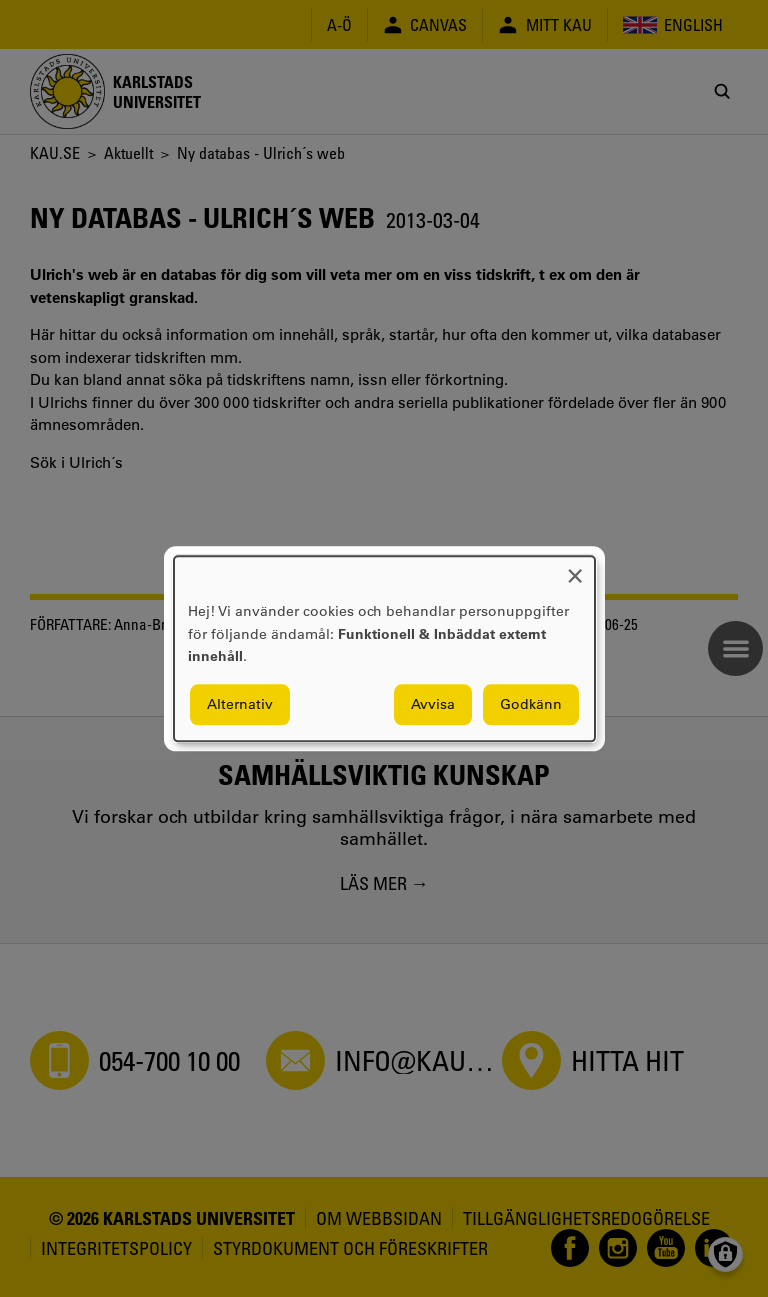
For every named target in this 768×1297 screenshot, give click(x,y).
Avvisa (433, 704)
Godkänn (531, 704)
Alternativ (240, 704)
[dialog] (384, 648)
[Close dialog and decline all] (575, 568)
